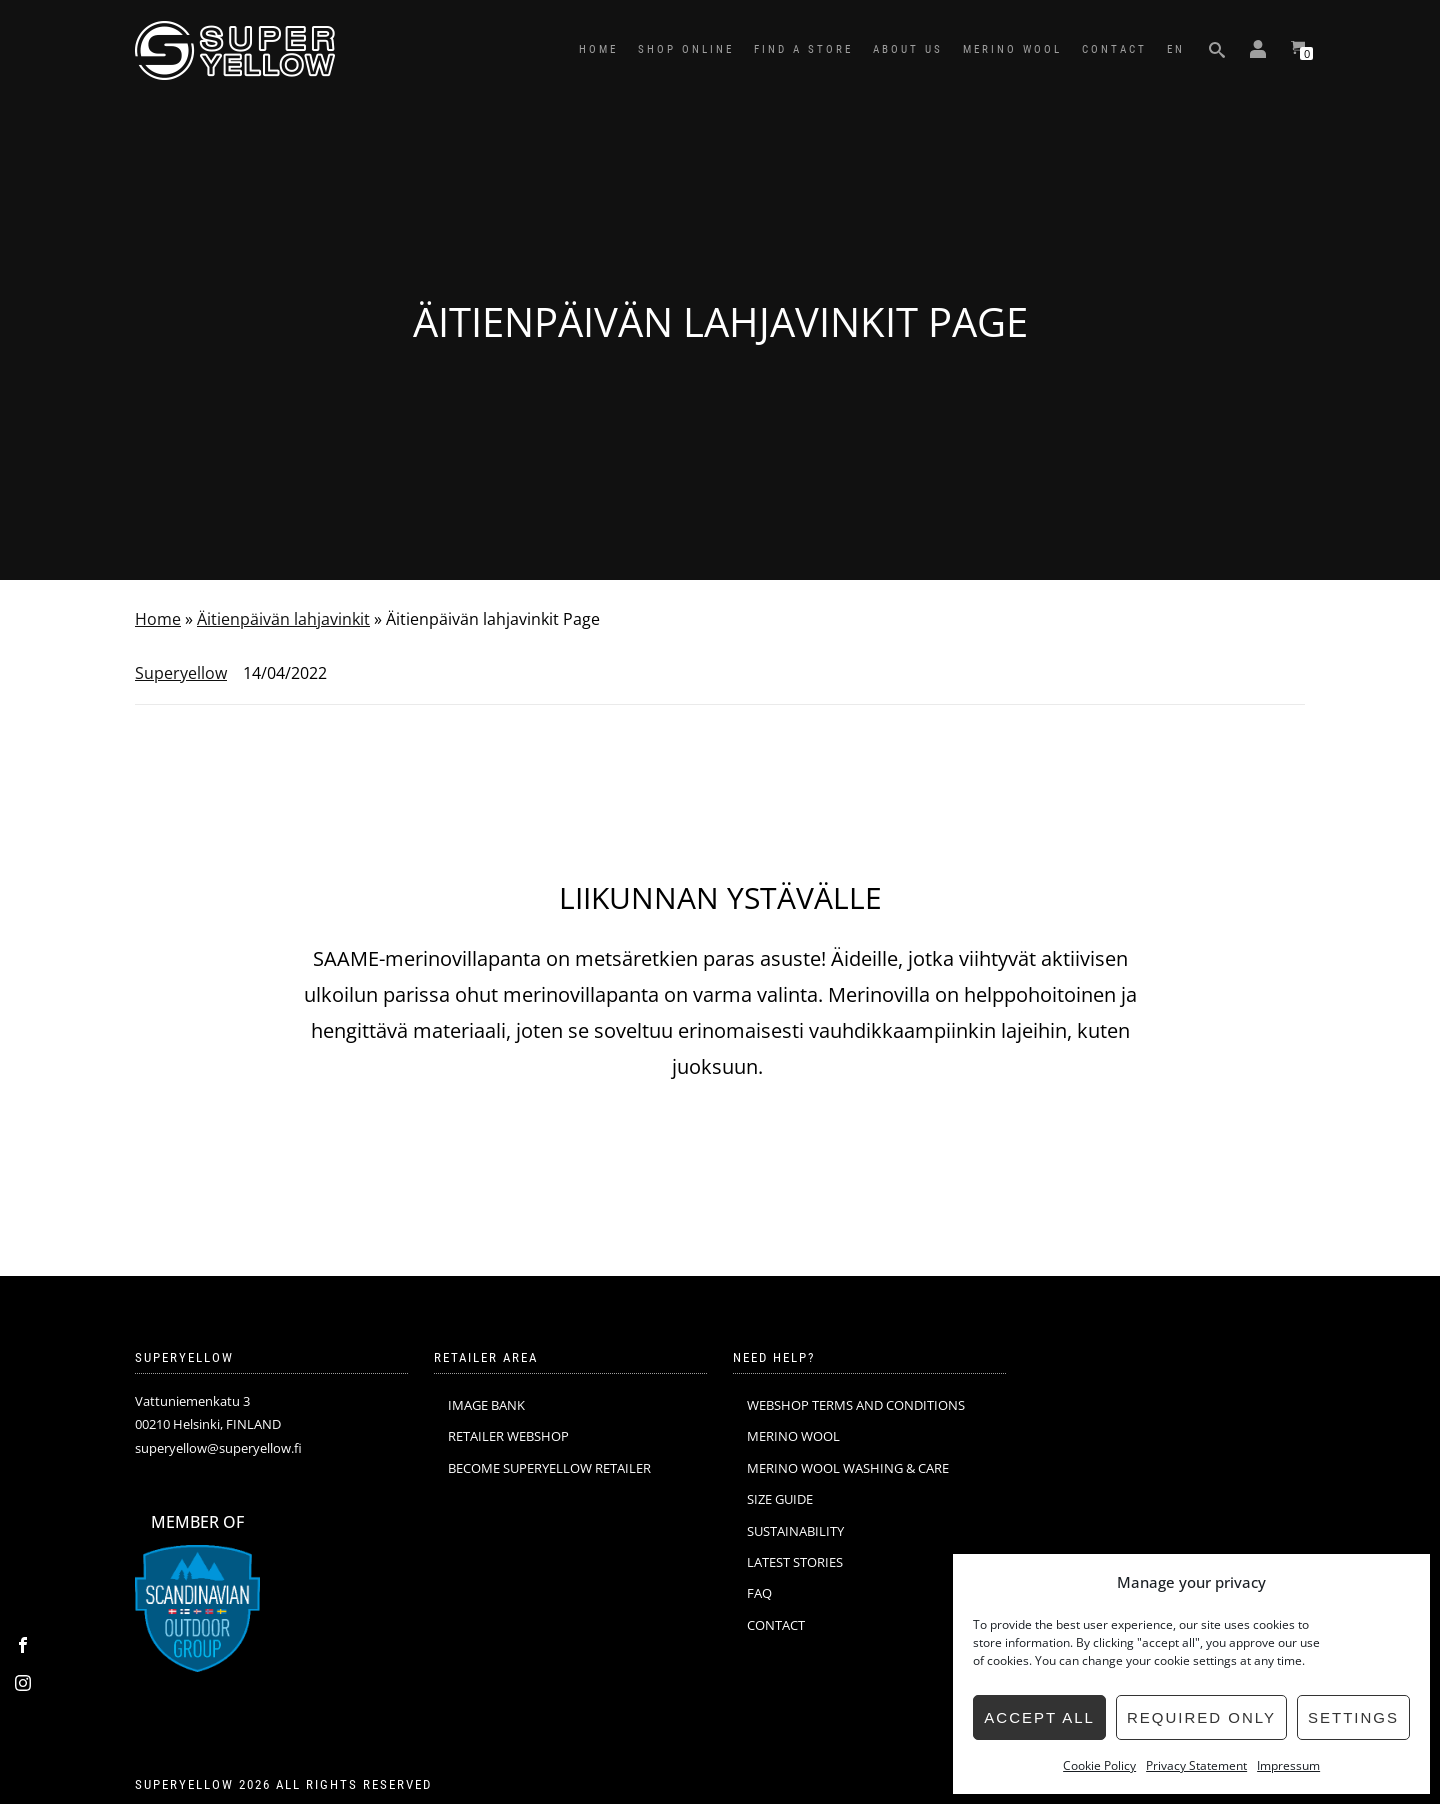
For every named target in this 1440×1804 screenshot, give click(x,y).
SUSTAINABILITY (795, 1531)
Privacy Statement (1196, 1765)
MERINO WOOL (1012, 49)
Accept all (1039, 1717)
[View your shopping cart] (1298, 50)
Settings (1353, 1717)
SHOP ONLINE (686, 49)
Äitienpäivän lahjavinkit (283, 619)
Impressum (1288, 1765)
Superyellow (181, 673)
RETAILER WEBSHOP (508, 1436)
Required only (1201, 1717)
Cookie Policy (1099, 1765)
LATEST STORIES (795, 1562)
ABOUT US (908, 49)
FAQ (759, 1593)
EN (1176, 49)
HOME (598, 49)
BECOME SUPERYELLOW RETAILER (549, 1468)
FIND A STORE (803, 49)
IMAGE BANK (486, 1405)
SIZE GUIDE (780, 1499)
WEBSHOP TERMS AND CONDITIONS (856, 1405)
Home (158, 619)
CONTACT (1114, 49)
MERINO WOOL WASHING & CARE (848, 1468)
